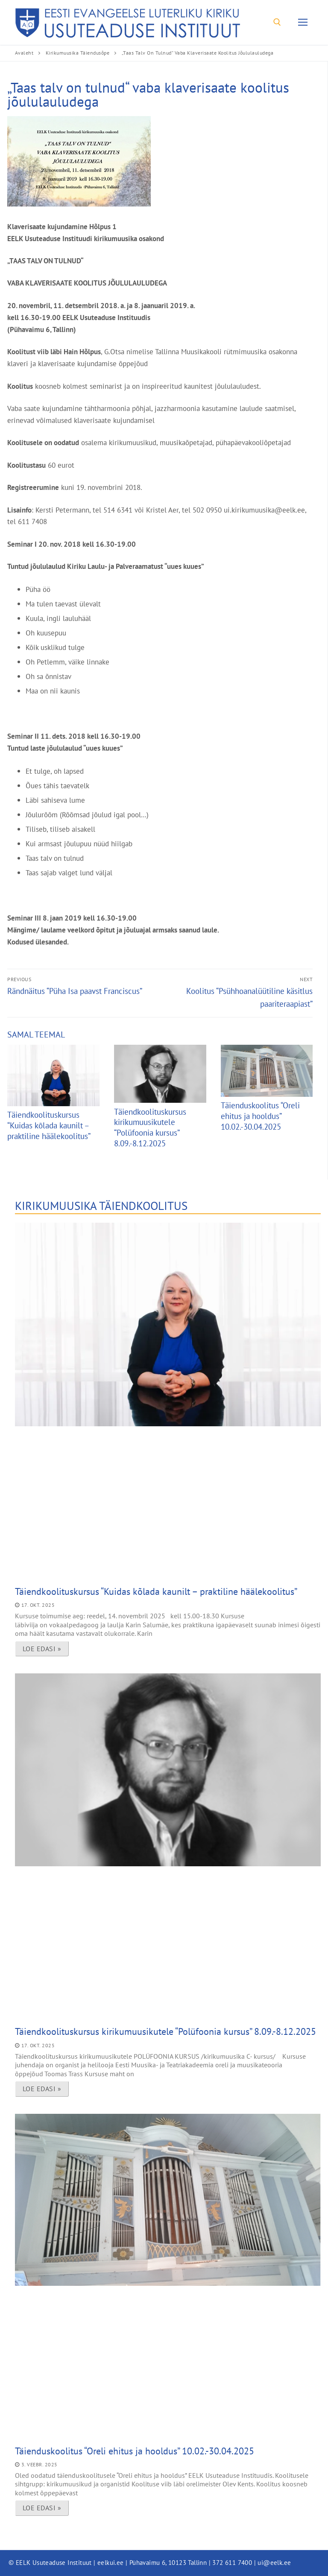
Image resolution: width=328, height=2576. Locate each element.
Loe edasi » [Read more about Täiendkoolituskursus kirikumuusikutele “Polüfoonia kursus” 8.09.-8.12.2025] (42, 2088)
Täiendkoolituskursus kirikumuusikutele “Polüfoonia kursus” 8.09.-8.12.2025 (150, 1127)
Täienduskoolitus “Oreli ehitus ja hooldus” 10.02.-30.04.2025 (260, 1115)
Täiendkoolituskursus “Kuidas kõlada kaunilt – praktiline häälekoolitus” (49, 1125)
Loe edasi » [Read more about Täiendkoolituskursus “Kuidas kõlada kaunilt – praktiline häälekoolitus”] (42, 1648)
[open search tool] (277, 22)
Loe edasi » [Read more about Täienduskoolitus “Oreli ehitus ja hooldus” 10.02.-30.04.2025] (42, 2507)
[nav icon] (302, 22)
